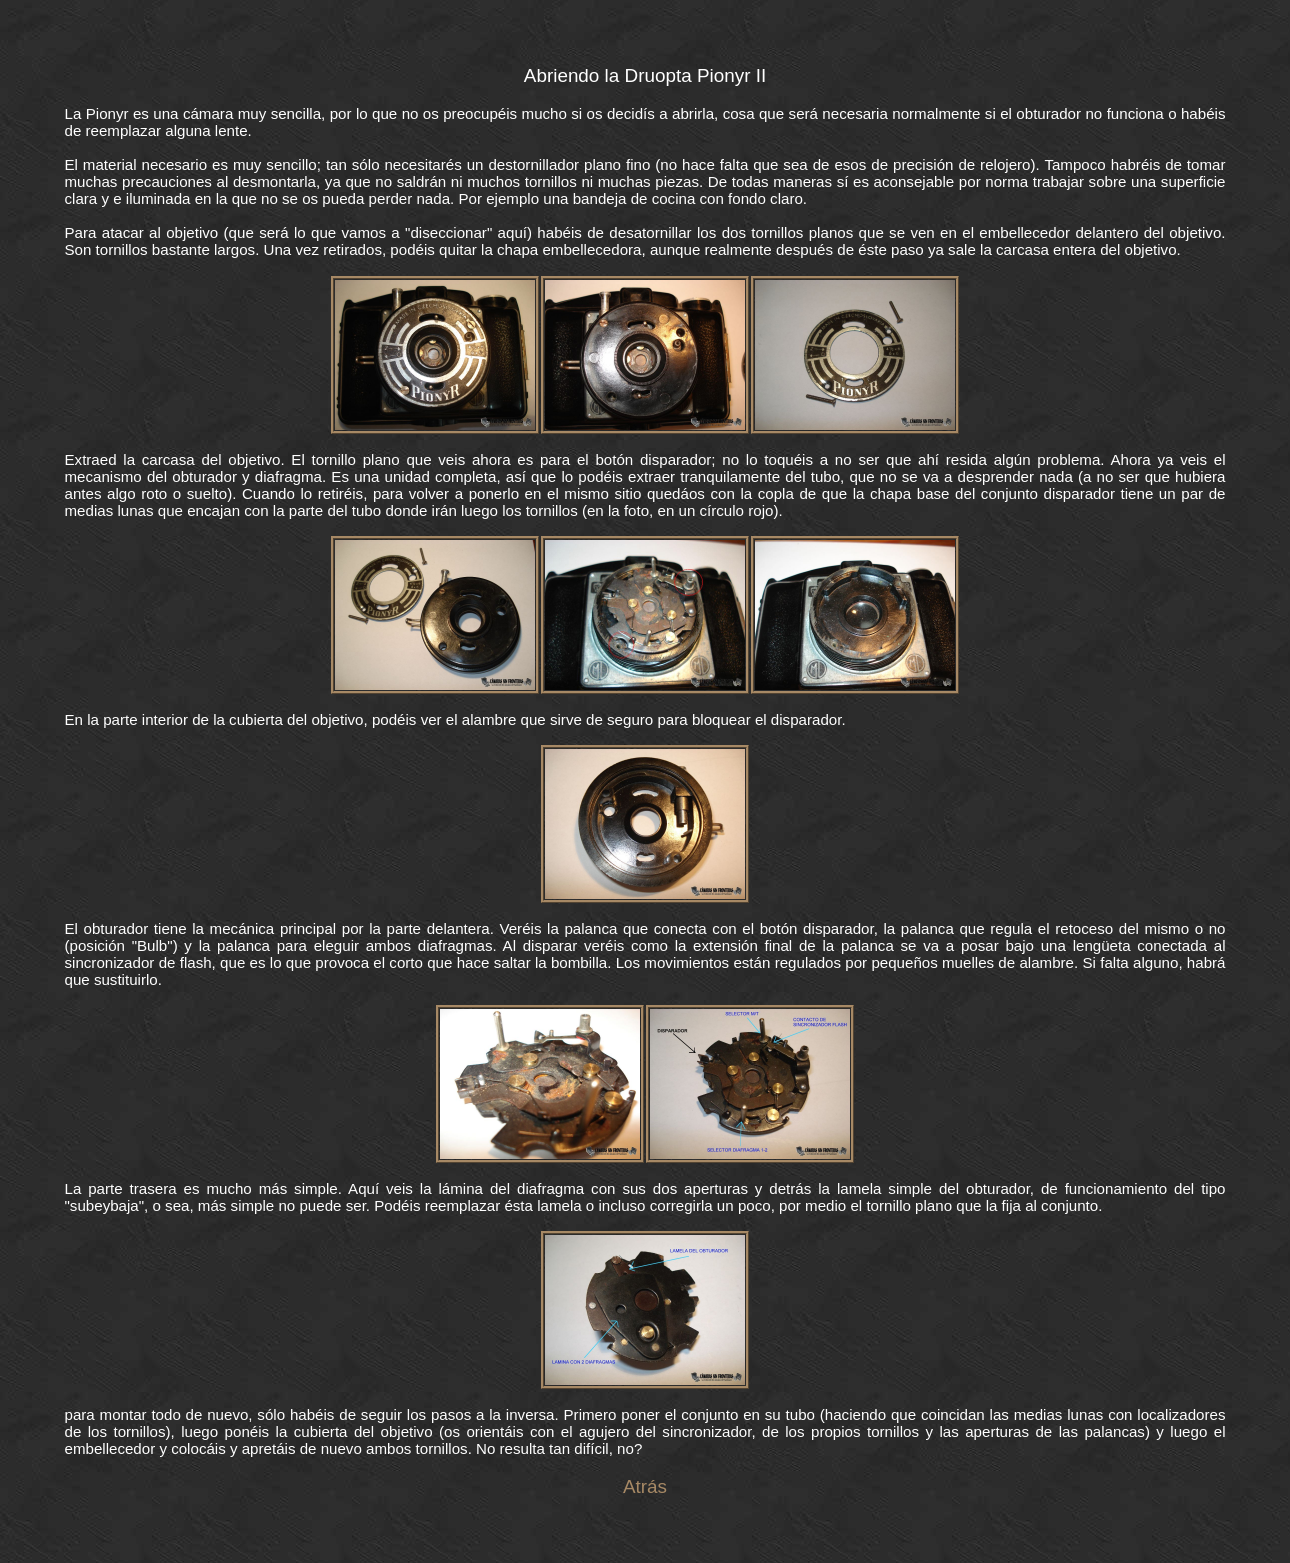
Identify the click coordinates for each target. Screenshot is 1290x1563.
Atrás (645, 1486)
